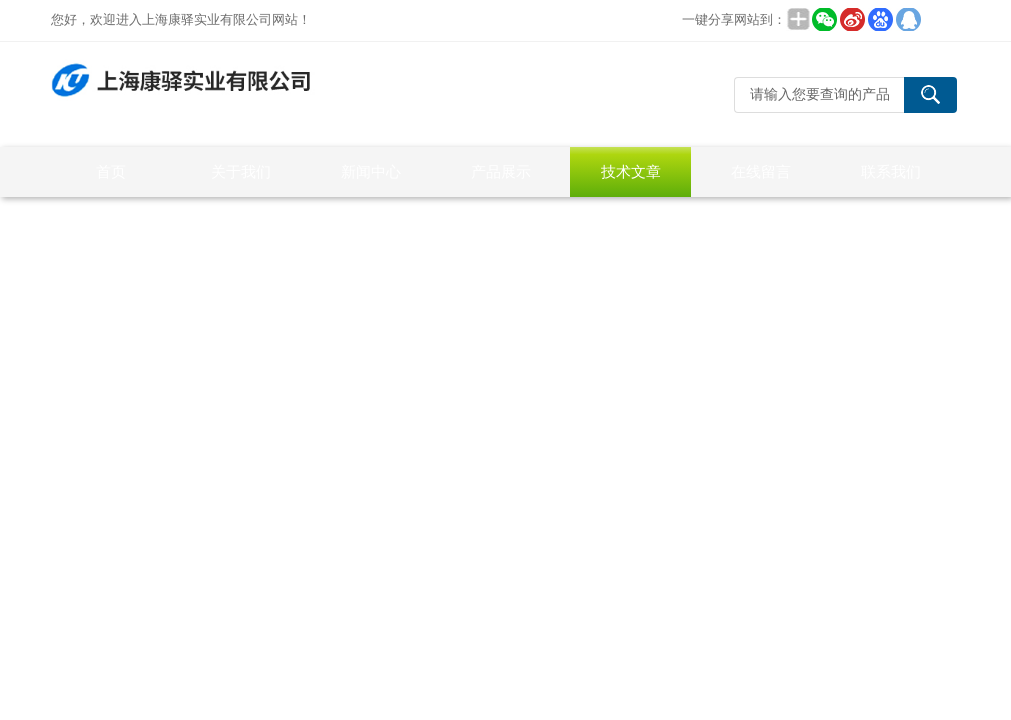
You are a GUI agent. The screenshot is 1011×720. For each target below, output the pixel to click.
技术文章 (631, 171)
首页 (111, 171)
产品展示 (501, 171)
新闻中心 (371, 171)
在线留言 (761, 171)
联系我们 (891, 171)
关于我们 (241, 171)
